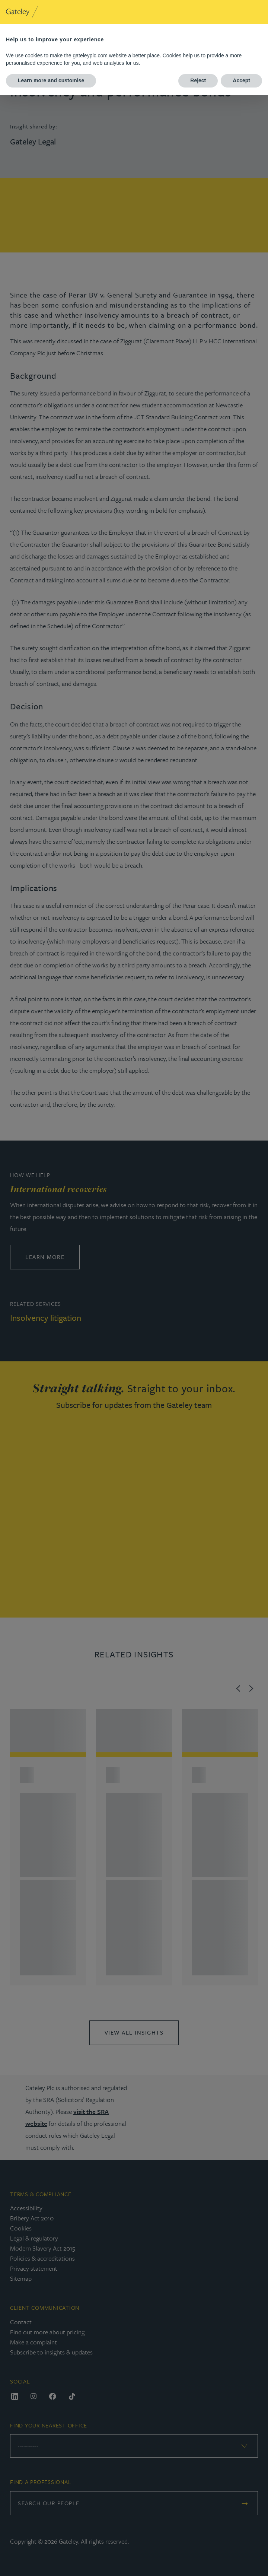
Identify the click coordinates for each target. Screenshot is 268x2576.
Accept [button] (241, 80)
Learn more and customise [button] (51, 80)
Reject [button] (198, 80)
